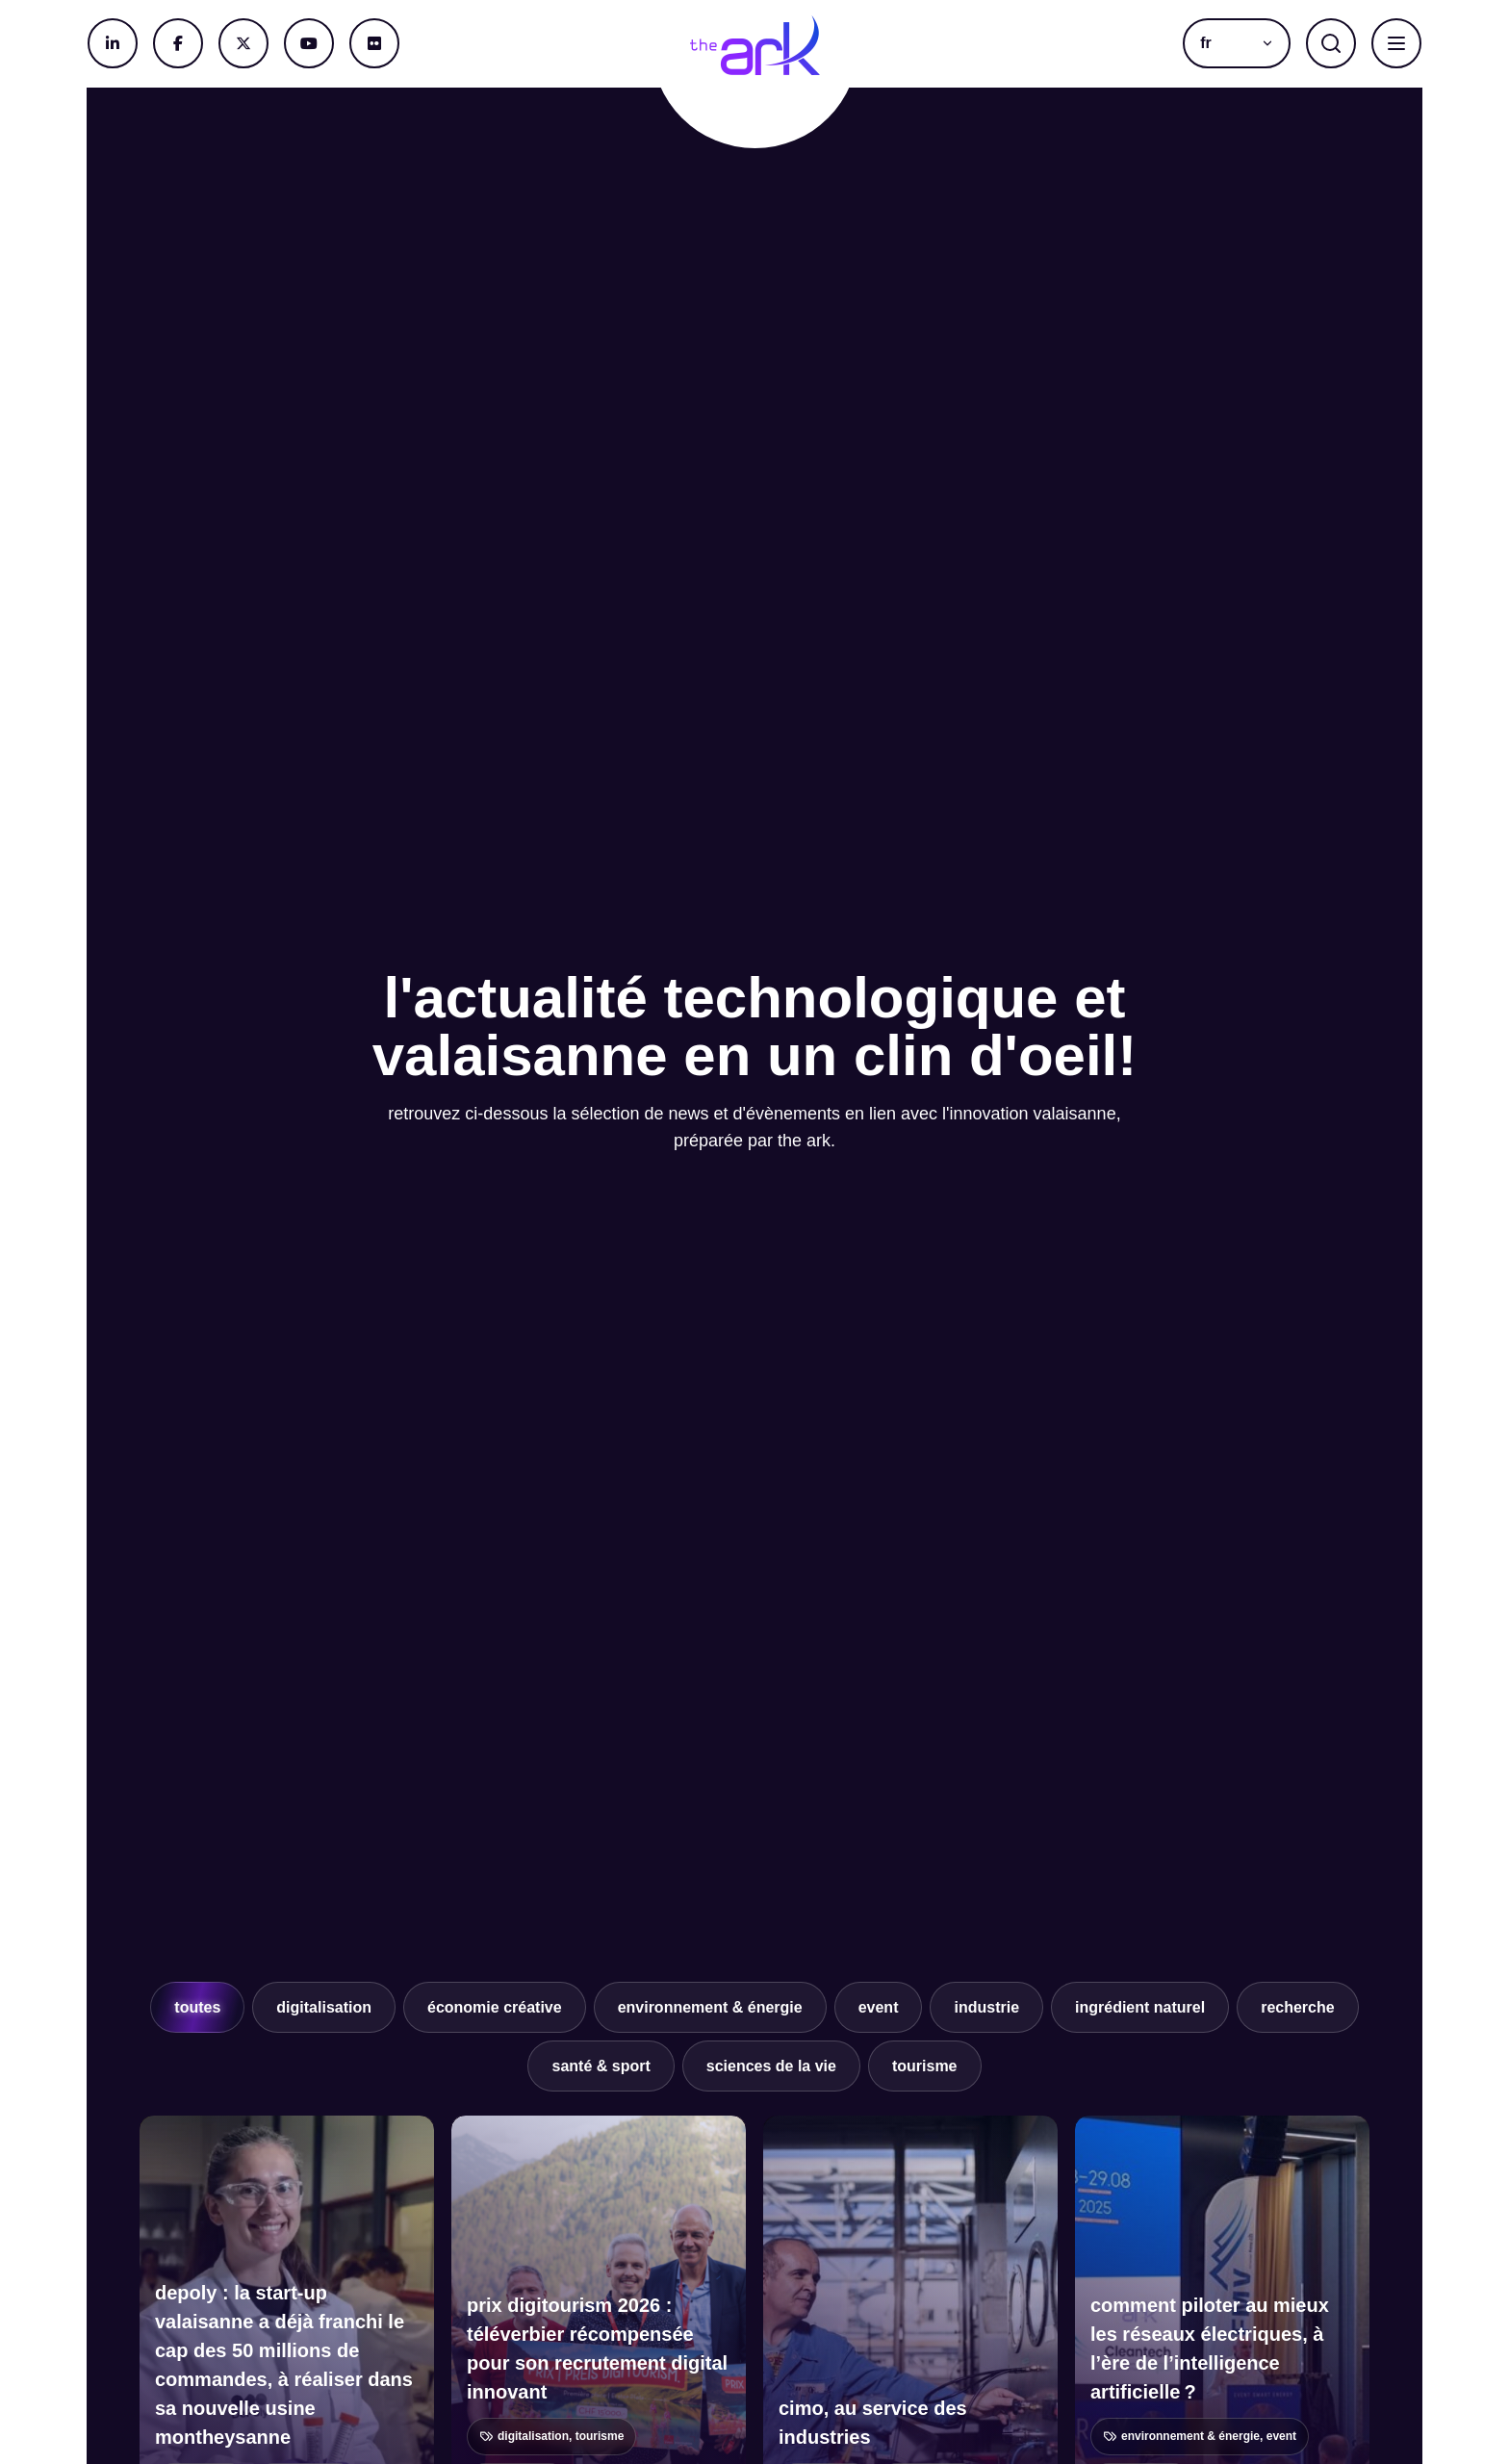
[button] (1237, 43)
